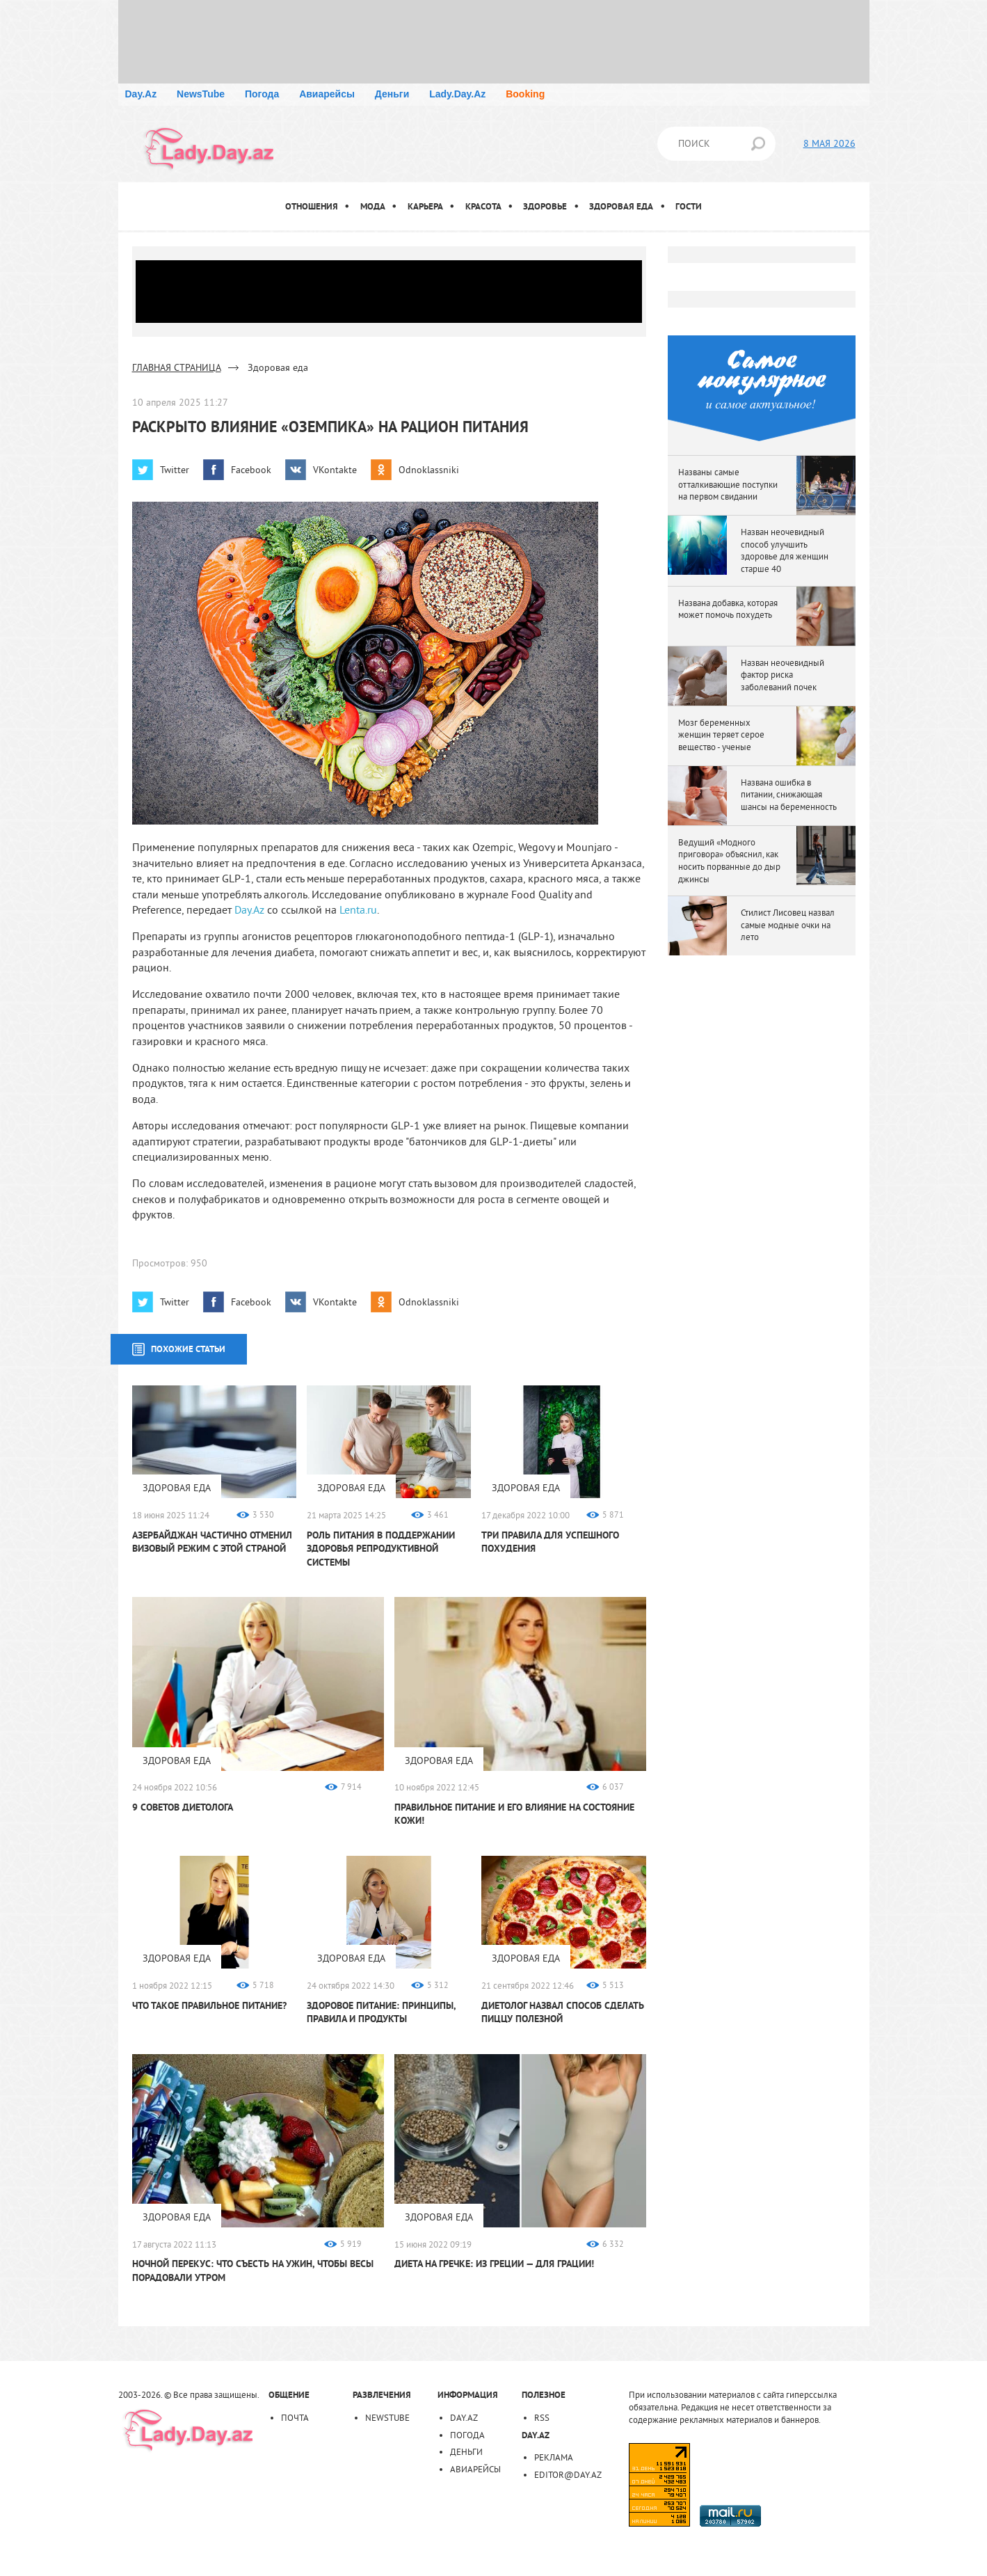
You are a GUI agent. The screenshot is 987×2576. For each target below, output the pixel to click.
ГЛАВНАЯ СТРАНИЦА (176, 367)
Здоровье (545, 206)
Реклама (553, 2457)
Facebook (251, 469)
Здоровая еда (621, 206)
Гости (688, 206)
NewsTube (201, 94)
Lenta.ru (358, 909)
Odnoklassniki (429, 469)
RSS (541, 2417)
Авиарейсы (327, 94)
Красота (483, 206)
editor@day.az (568, 2474)
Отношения (311, 206)
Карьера (425, 206)
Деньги (392, 94)
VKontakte (335, 469)
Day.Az (141, 94)
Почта (295, 2417)
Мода (372, 206)
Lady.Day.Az (457, 94)
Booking (525, 94)
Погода (262, 94)
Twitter (174, 469)
